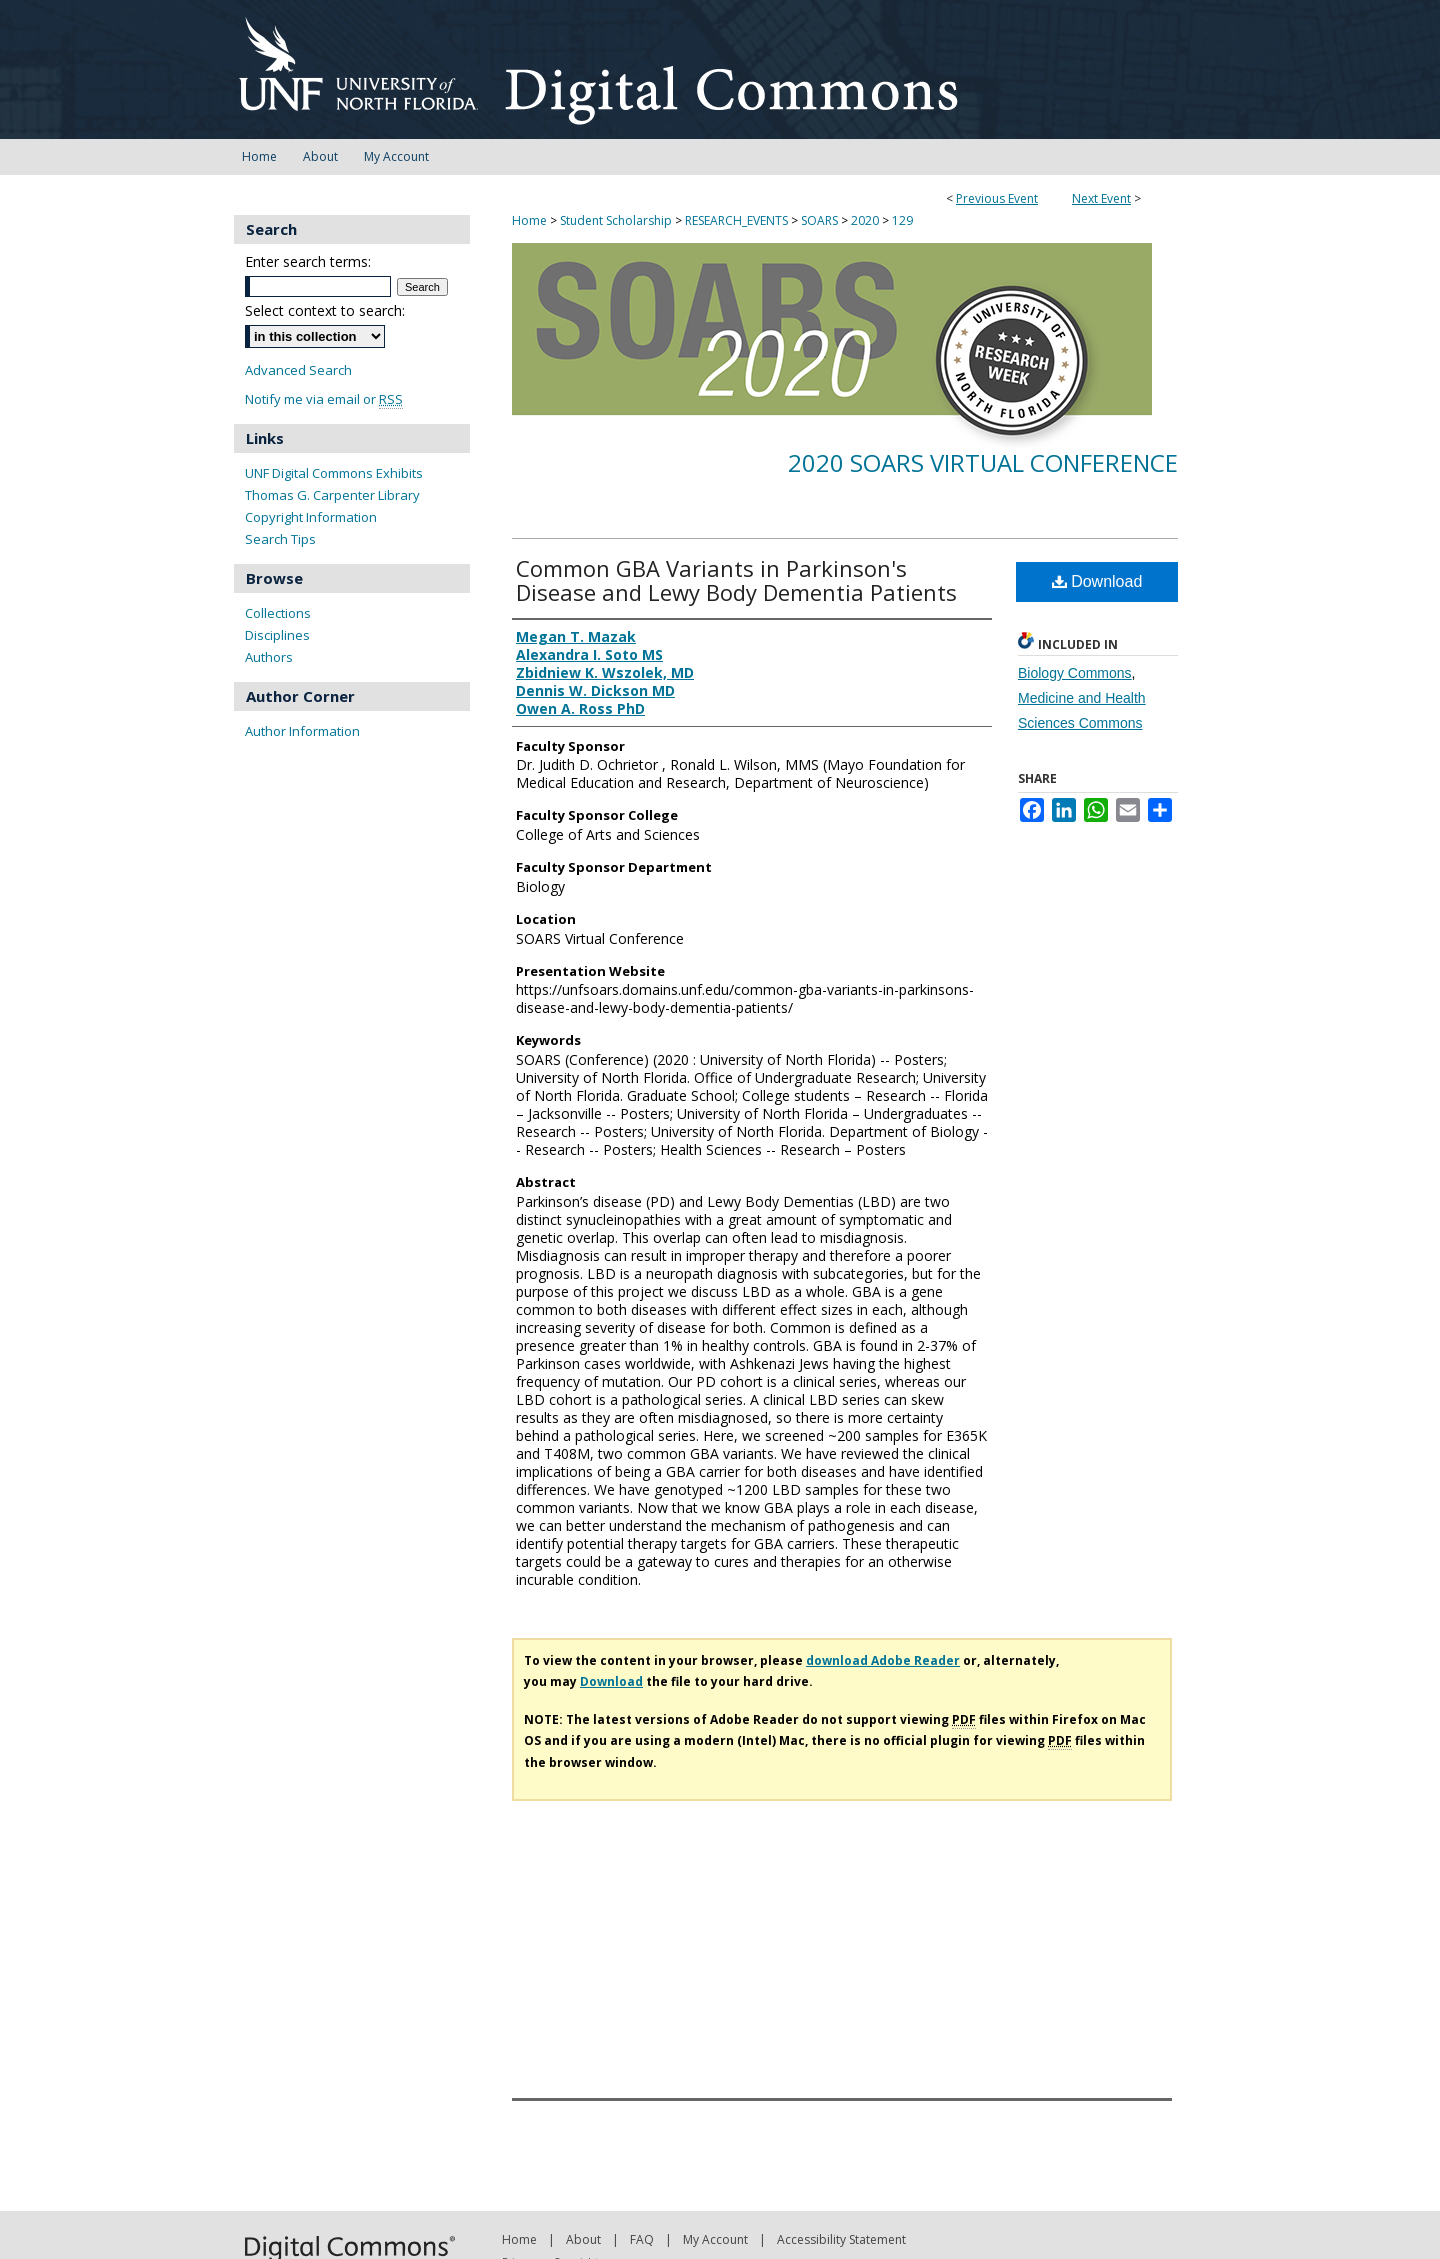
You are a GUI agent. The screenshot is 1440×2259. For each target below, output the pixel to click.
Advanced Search (298, 370)
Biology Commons (1075, 673)
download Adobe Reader (883, 1660)
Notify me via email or (324, 399)
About (583, 2239)
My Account (715, 2239)
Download (1097, 581)
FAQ (642, 2239)
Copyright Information (311, 517)
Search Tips (280, 539)
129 (902, 220)
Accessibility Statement (841, 2239)
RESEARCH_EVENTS (738, 220)
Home (529, 220)
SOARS (821, 220)
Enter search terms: (308, 261)
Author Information (302, 731)
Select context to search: (325, 310)
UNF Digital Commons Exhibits (334, 473)
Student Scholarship (617, 220)
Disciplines (277, 635)
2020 (866, 220)
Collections (278, 613)
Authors (269, 657)
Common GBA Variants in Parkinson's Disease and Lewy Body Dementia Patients (736, 580)
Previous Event (997, 198)
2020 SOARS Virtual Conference (983, 462)
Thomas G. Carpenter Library (332, 495)
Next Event (1101, 198)
